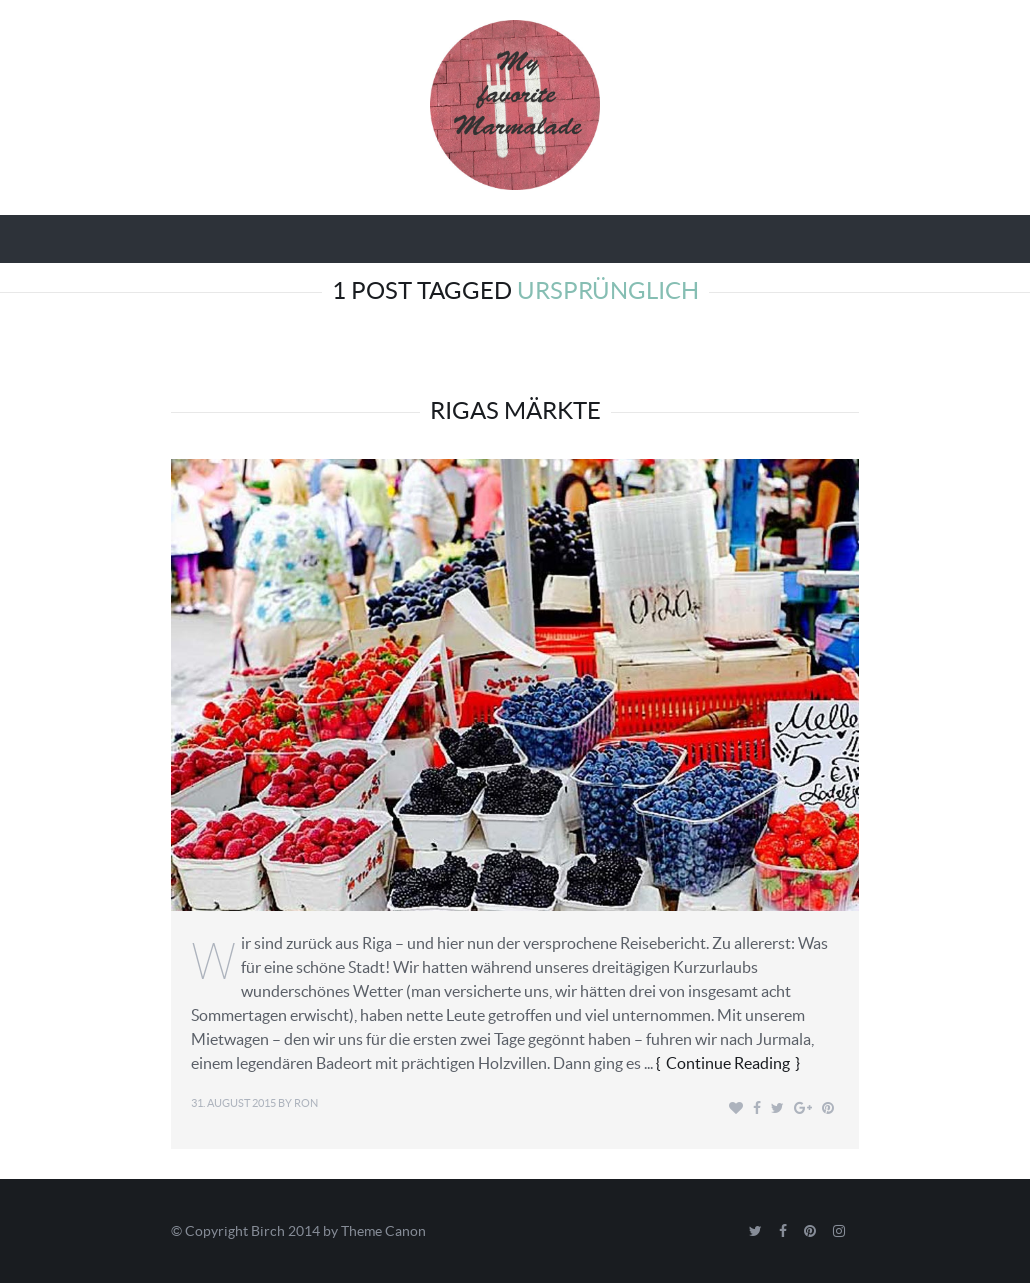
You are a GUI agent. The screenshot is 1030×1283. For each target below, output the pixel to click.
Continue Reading (728, 1063)
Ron (306, 1103)
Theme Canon (383, 1231)
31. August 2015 (233, 1103)
